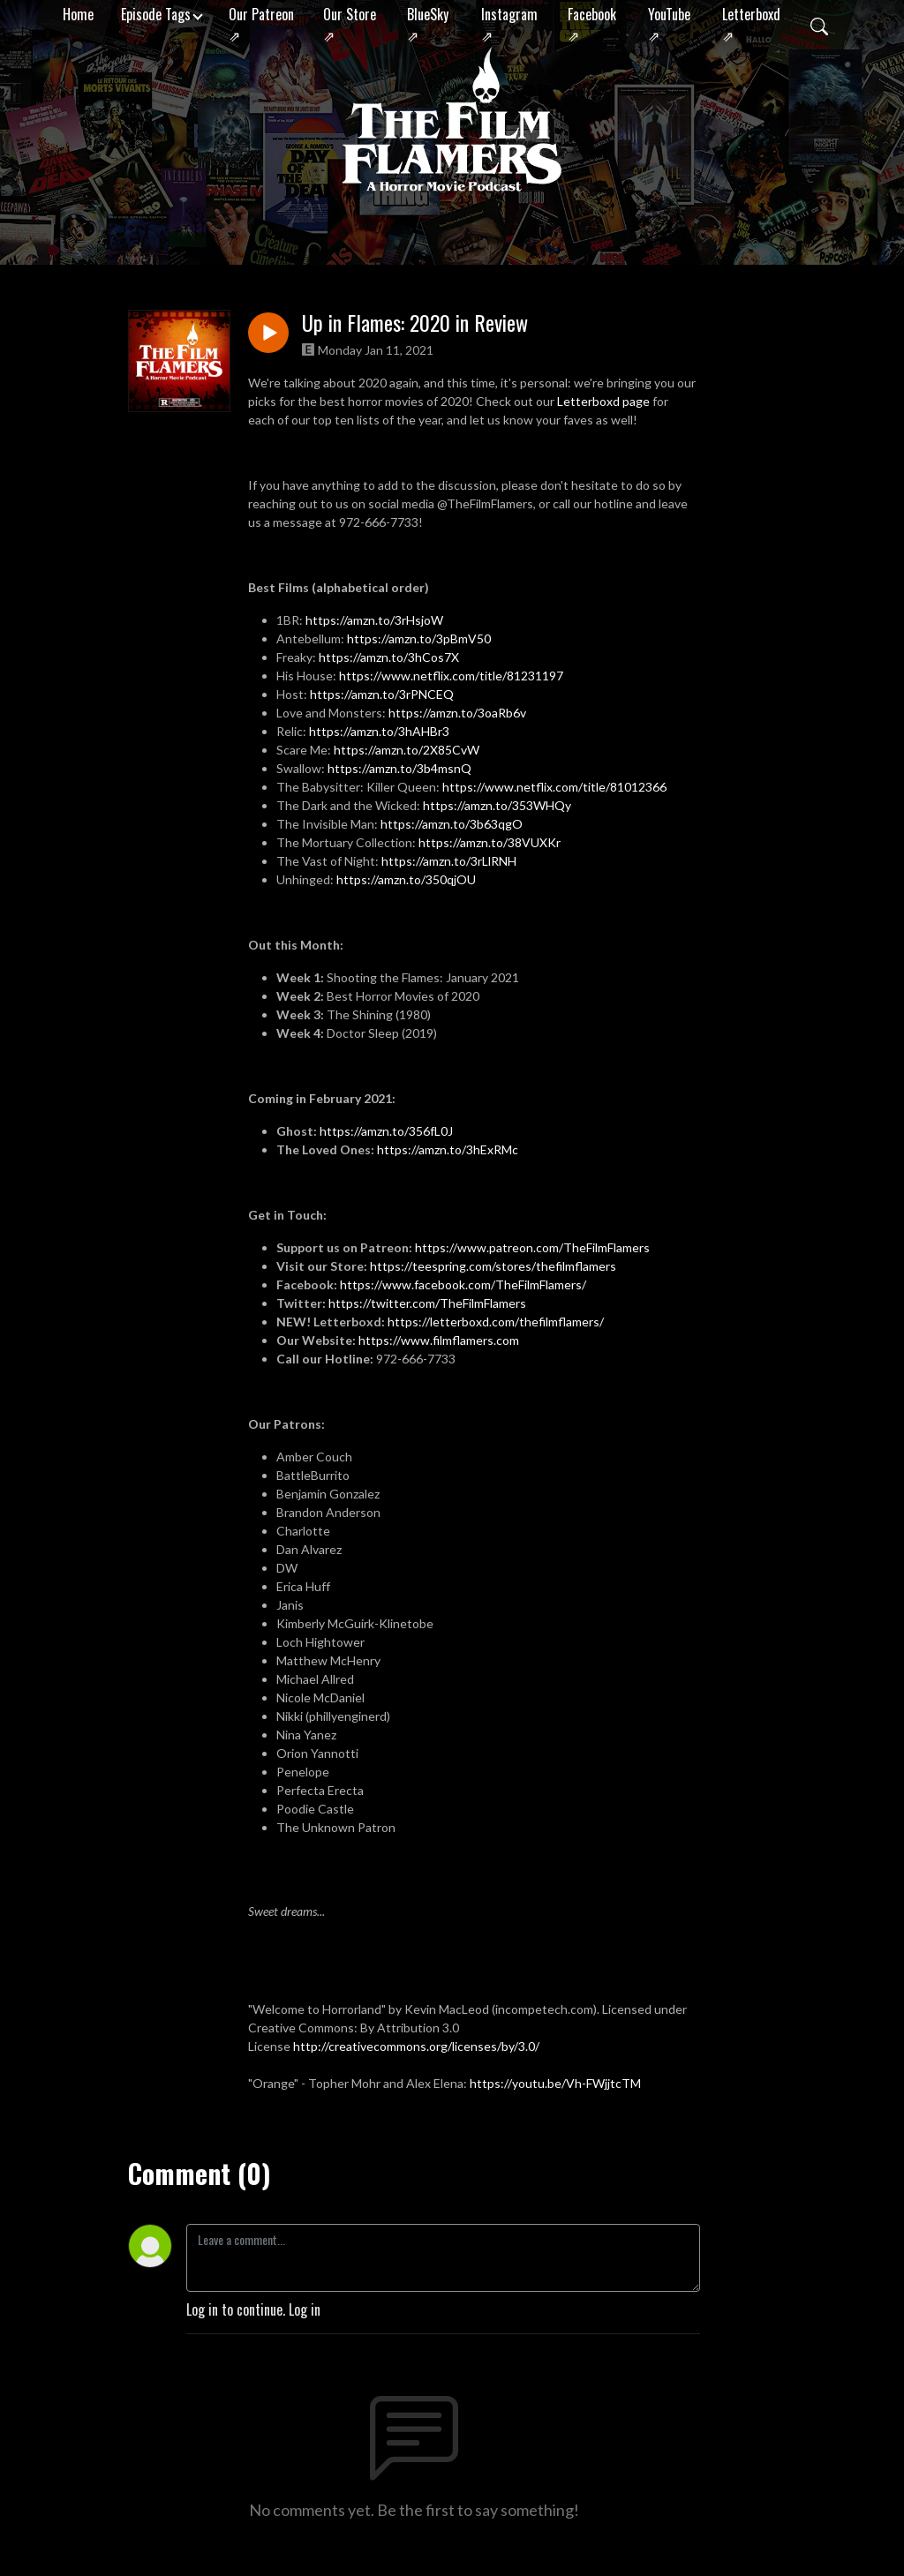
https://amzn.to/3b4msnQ (399, 768)
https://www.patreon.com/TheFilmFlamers (532, 1247)
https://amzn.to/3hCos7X (389, 657)
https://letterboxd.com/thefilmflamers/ (496, 1321)
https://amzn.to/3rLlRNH (448, 860)
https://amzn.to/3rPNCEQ (382, 694)
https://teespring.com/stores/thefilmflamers (493, 1265)
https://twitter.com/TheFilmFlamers (427, 1303)
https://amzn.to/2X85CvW (406, 749)
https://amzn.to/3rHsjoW (374, 619)
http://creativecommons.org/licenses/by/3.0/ (416, 2046)
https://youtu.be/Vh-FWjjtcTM (555, 2083)
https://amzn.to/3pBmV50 (419, 638)
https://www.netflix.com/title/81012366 (554, 786)
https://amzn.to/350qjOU (406, 879)
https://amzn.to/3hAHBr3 (379, 731)
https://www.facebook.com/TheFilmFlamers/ (463, 1284)
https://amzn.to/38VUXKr (489, 842)
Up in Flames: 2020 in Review (415, 322)
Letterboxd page (603, 401)
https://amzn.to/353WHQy (497, 805)
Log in (304, 2309)
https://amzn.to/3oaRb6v (457, 712)
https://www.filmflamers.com (440, 1340)
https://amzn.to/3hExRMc (447, 1149)
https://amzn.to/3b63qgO (451, 823)
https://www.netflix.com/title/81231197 (451, 675)
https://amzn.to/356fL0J (386, 1130)
